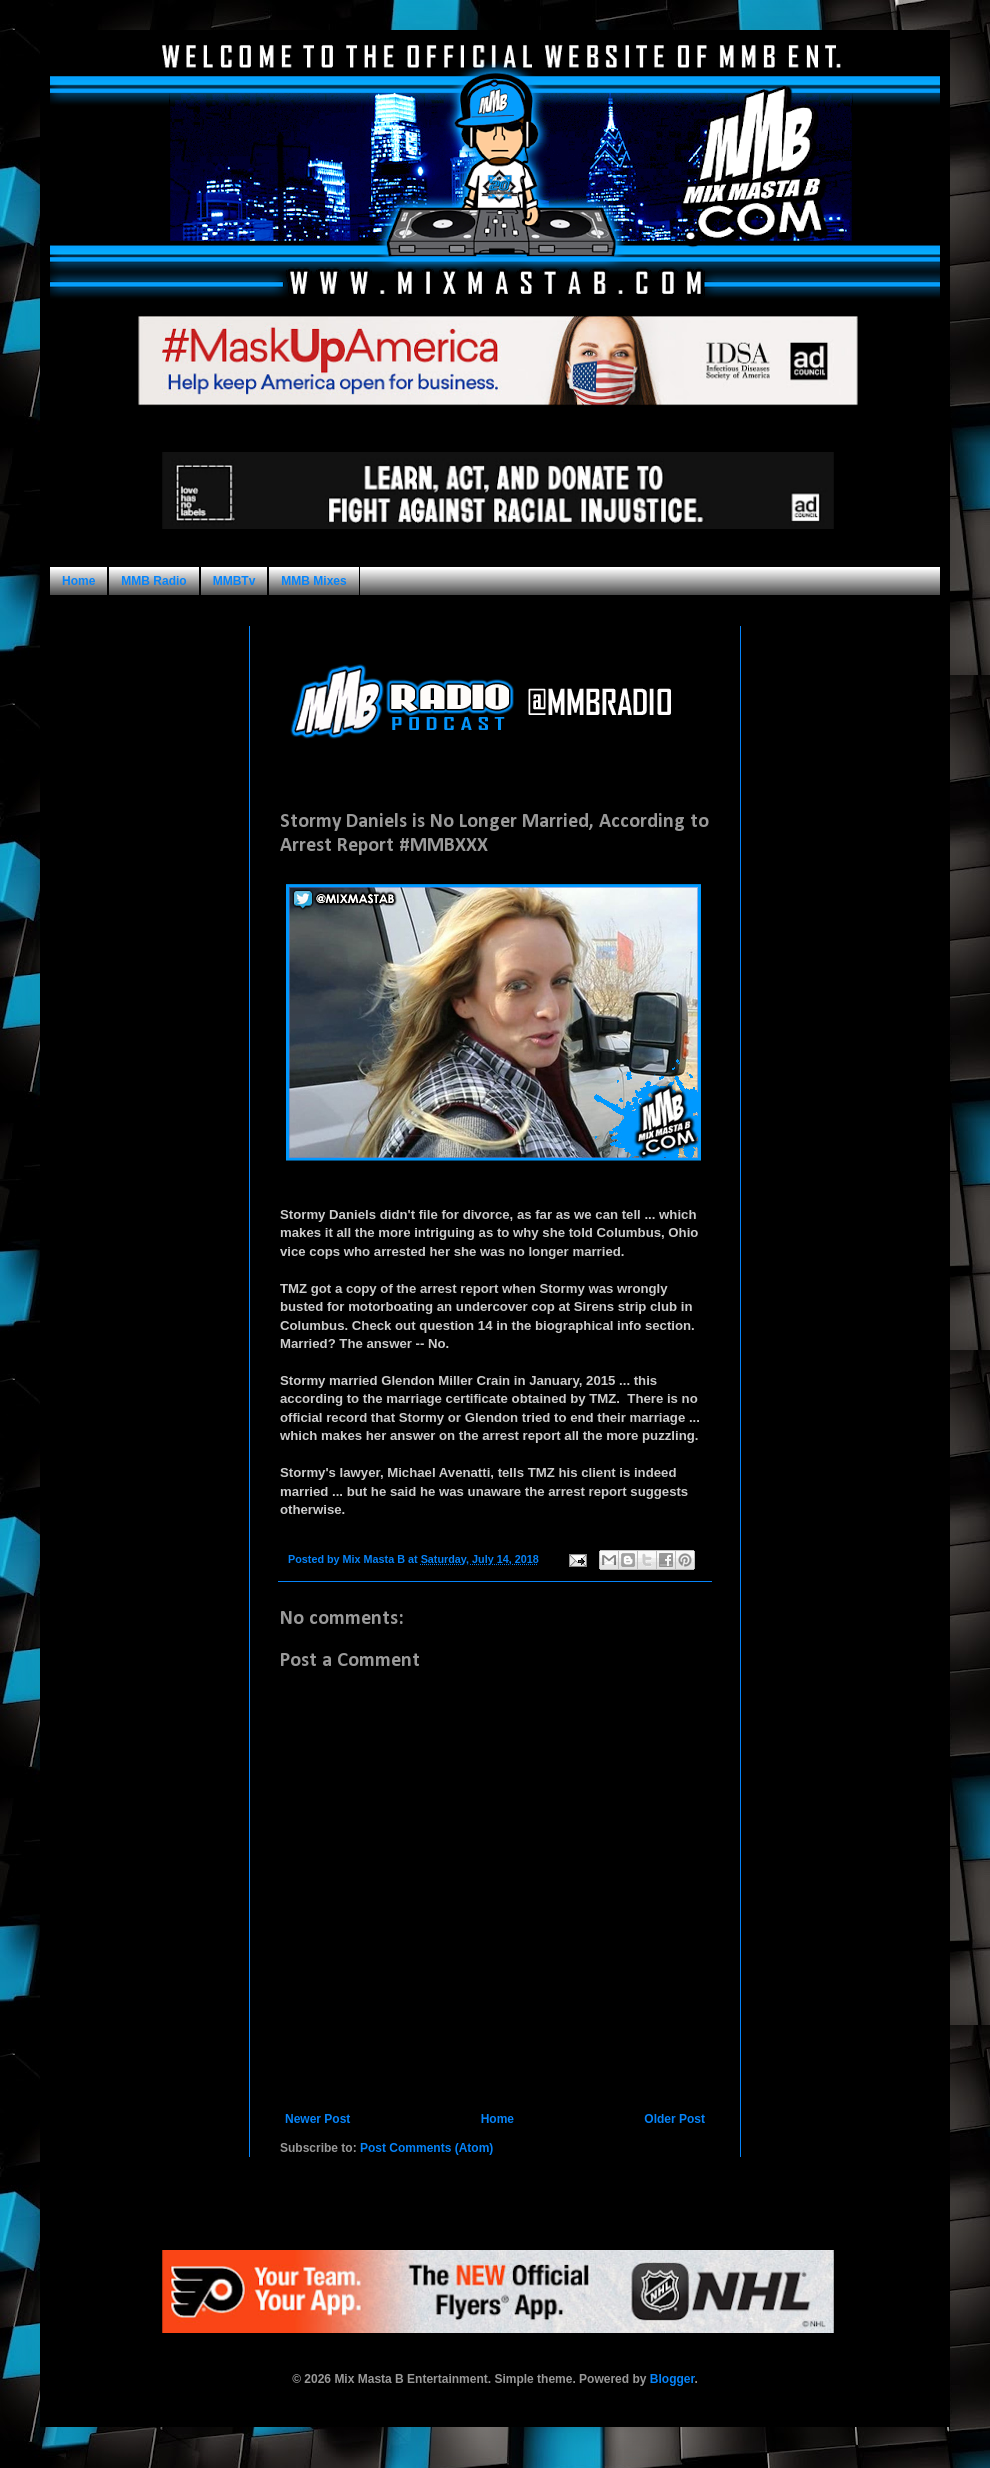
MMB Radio (153, 581)
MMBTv (234, 581)
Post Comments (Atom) (426, 2148)
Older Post (674, 2119)
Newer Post (317, 2119)
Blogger (672, 2379)
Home (78, 581)
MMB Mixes (313, 581)
